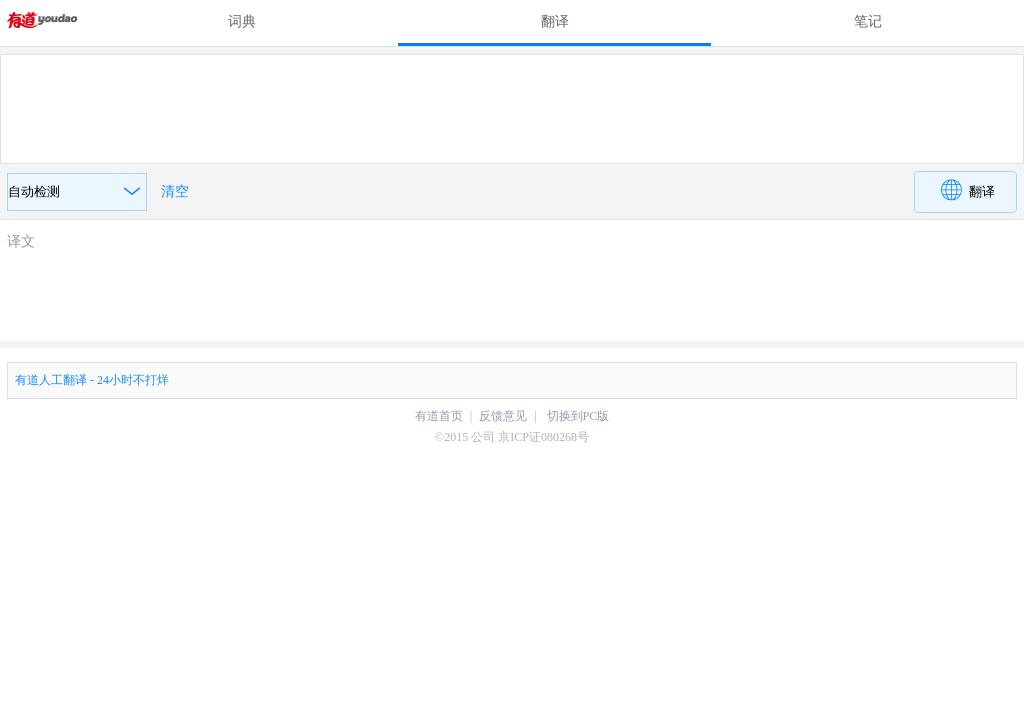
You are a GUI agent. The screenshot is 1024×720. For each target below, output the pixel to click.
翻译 (555, 21)
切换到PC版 (578, 416)
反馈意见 (503, 416)
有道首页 (439, 416)
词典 (242, 21)
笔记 (868, 21)
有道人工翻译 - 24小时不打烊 (92, 380)
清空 (175, 191)
